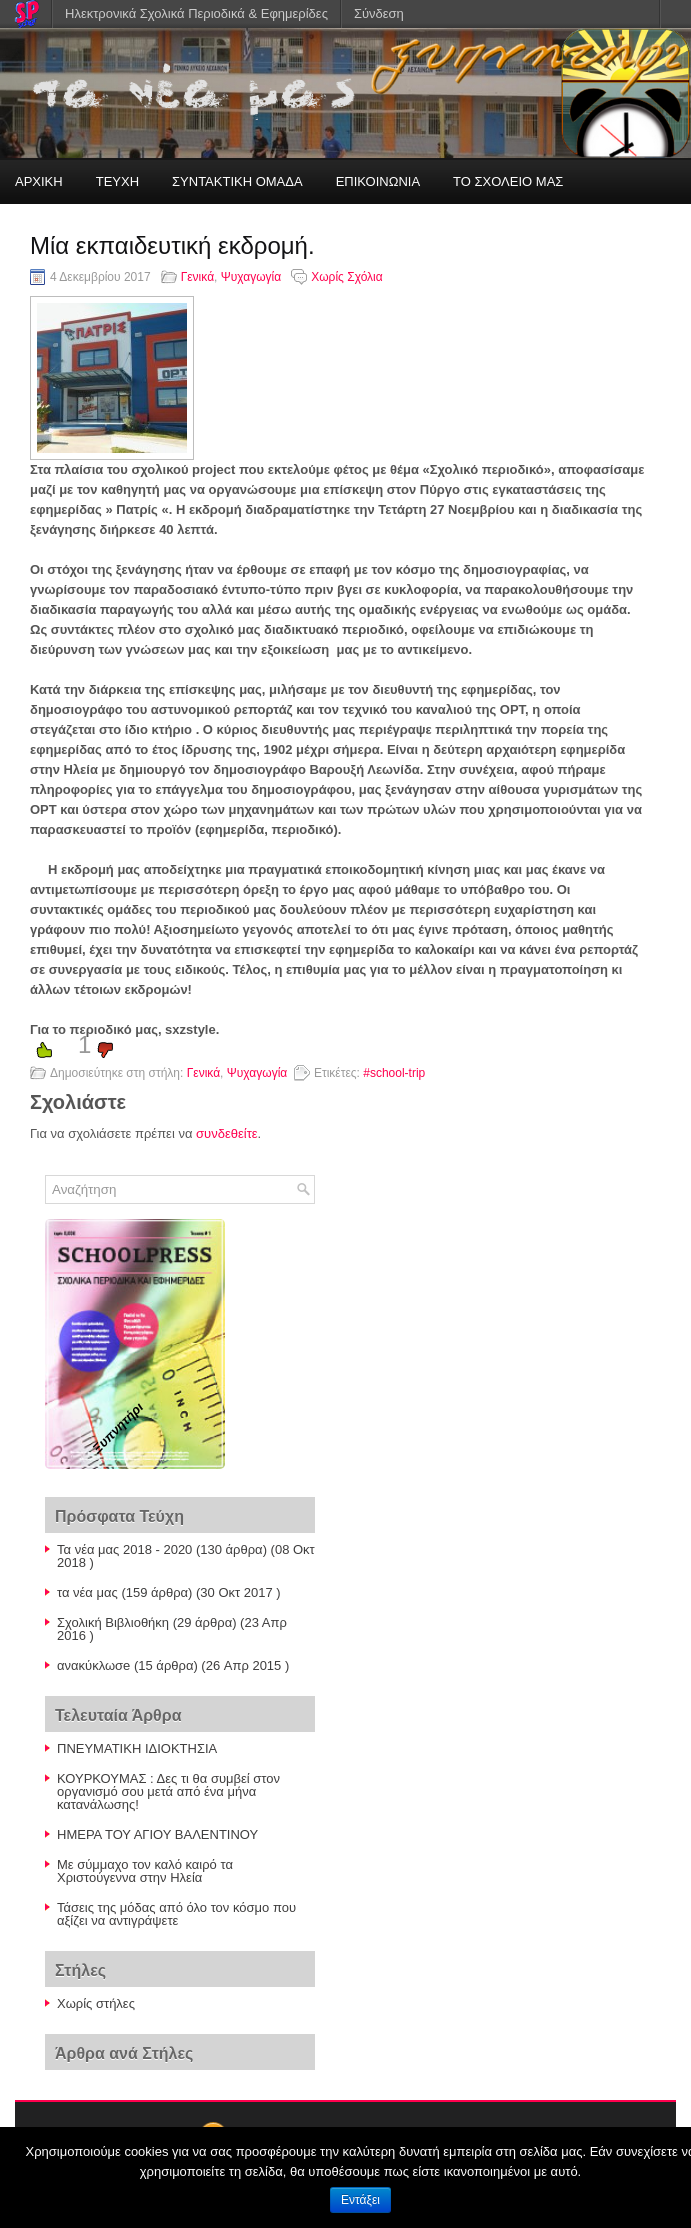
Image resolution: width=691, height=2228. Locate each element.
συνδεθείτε (227, 1133)
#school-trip (394, 1073)
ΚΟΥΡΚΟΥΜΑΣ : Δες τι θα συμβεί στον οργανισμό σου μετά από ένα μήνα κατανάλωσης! (168, 1791)
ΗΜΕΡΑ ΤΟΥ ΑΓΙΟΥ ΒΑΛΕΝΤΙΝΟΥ (157, 1834)
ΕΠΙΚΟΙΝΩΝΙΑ (378, 181)
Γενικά (197, 277)
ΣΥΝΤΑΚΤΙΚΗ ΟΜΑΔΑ (237, 181)
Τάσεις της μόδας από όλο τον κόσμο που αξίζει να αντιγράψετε (176, 1914)
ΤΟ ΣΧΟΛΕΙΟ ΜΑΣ (508, 181)
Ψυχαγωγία (251, 277)
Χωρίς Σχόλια (346, 277)
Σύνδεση (379, 13)
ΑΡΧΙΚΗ (39, 181)
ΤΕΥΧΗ (117, 181)
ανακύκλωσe (93, 1665)
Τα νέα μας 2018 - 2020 (124, 1549)
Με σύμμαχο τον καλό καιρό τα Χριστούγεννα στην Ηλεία (145, 1871)
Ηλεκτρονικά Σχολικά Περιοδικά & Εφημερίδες (196, 13)
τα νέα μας (87, 1592)
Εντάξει (360, 2200)
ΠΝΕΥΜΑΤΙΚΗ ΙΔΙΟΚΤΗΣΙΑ (137, 1748)
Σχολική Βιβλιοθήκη (113, 1622)
